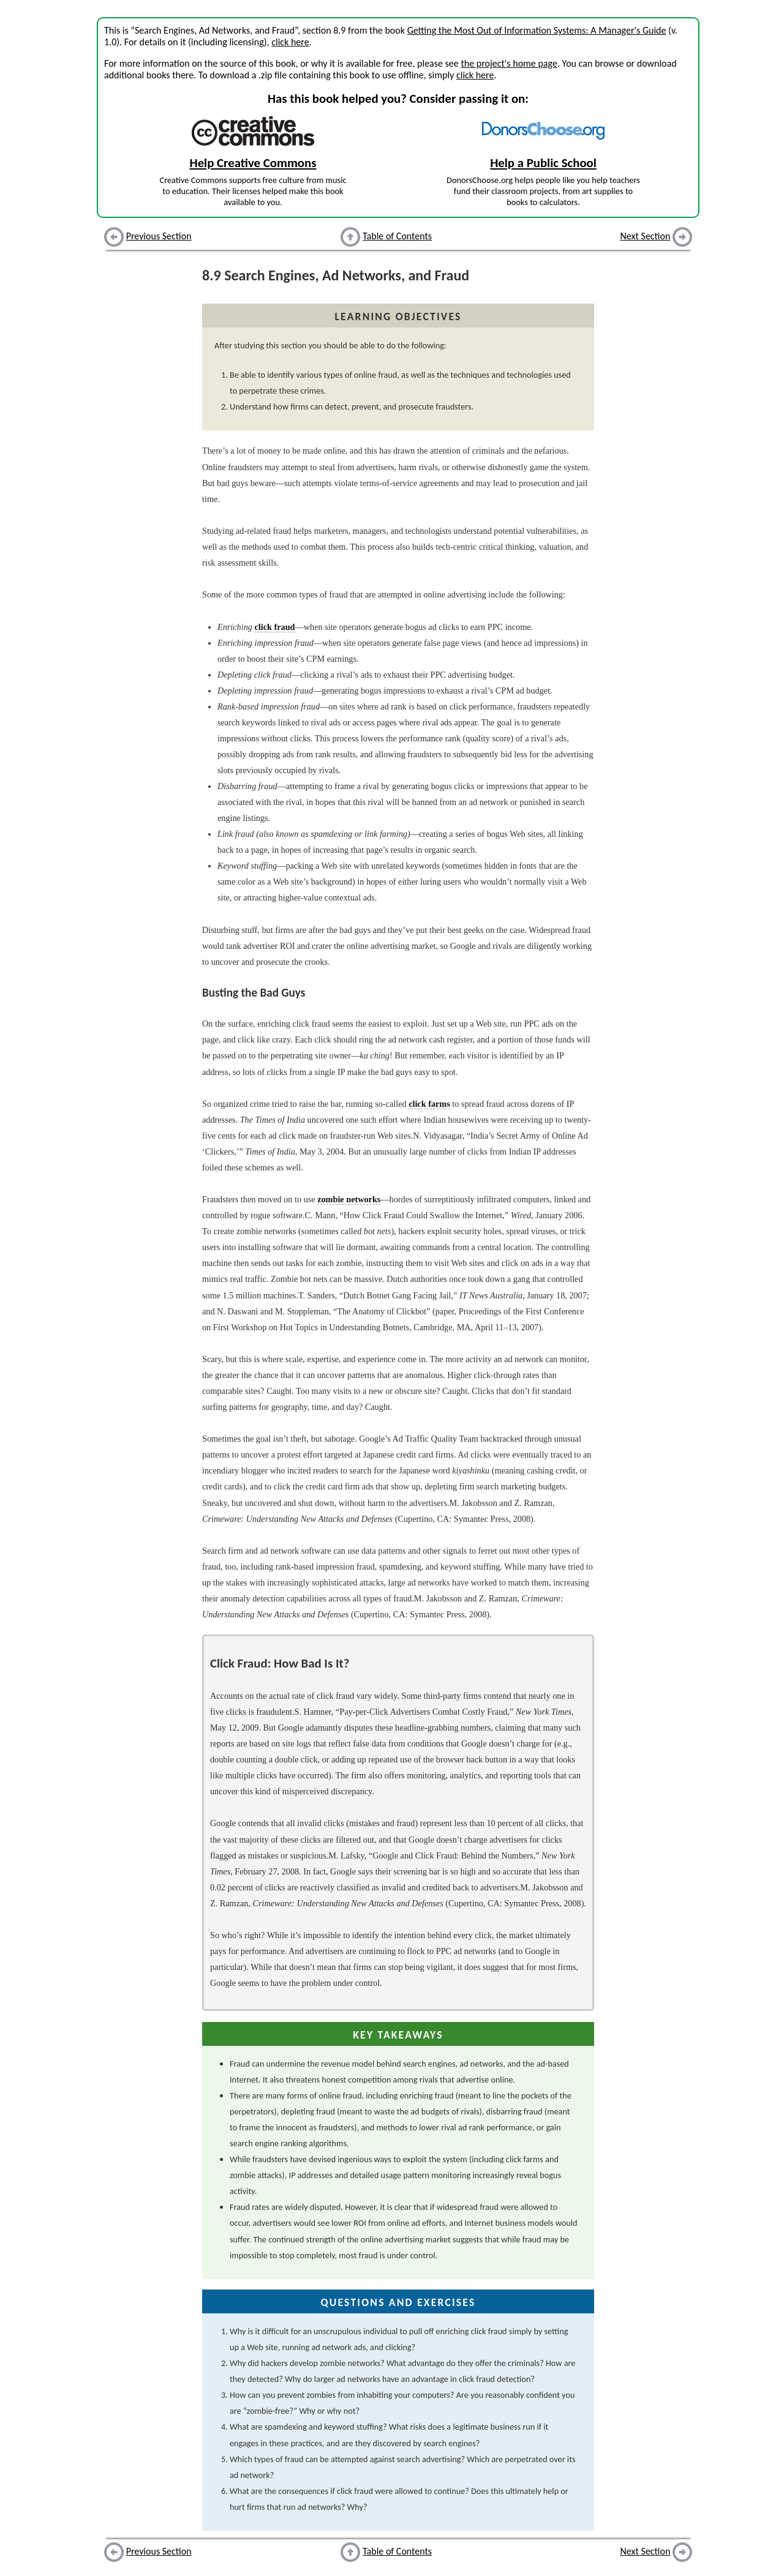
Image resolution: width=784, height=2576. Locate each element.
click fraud (275, 627)
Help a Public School (543, 163)
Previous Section (159, 236)
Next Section (645, 236)
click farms (429, 1104)
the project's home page (509, 63)
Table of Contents (397, 236)
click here (290, 42)
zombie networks (348, 1199)
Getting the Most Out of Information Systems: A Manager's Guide (536, 30)
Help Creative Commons (253, 163)
